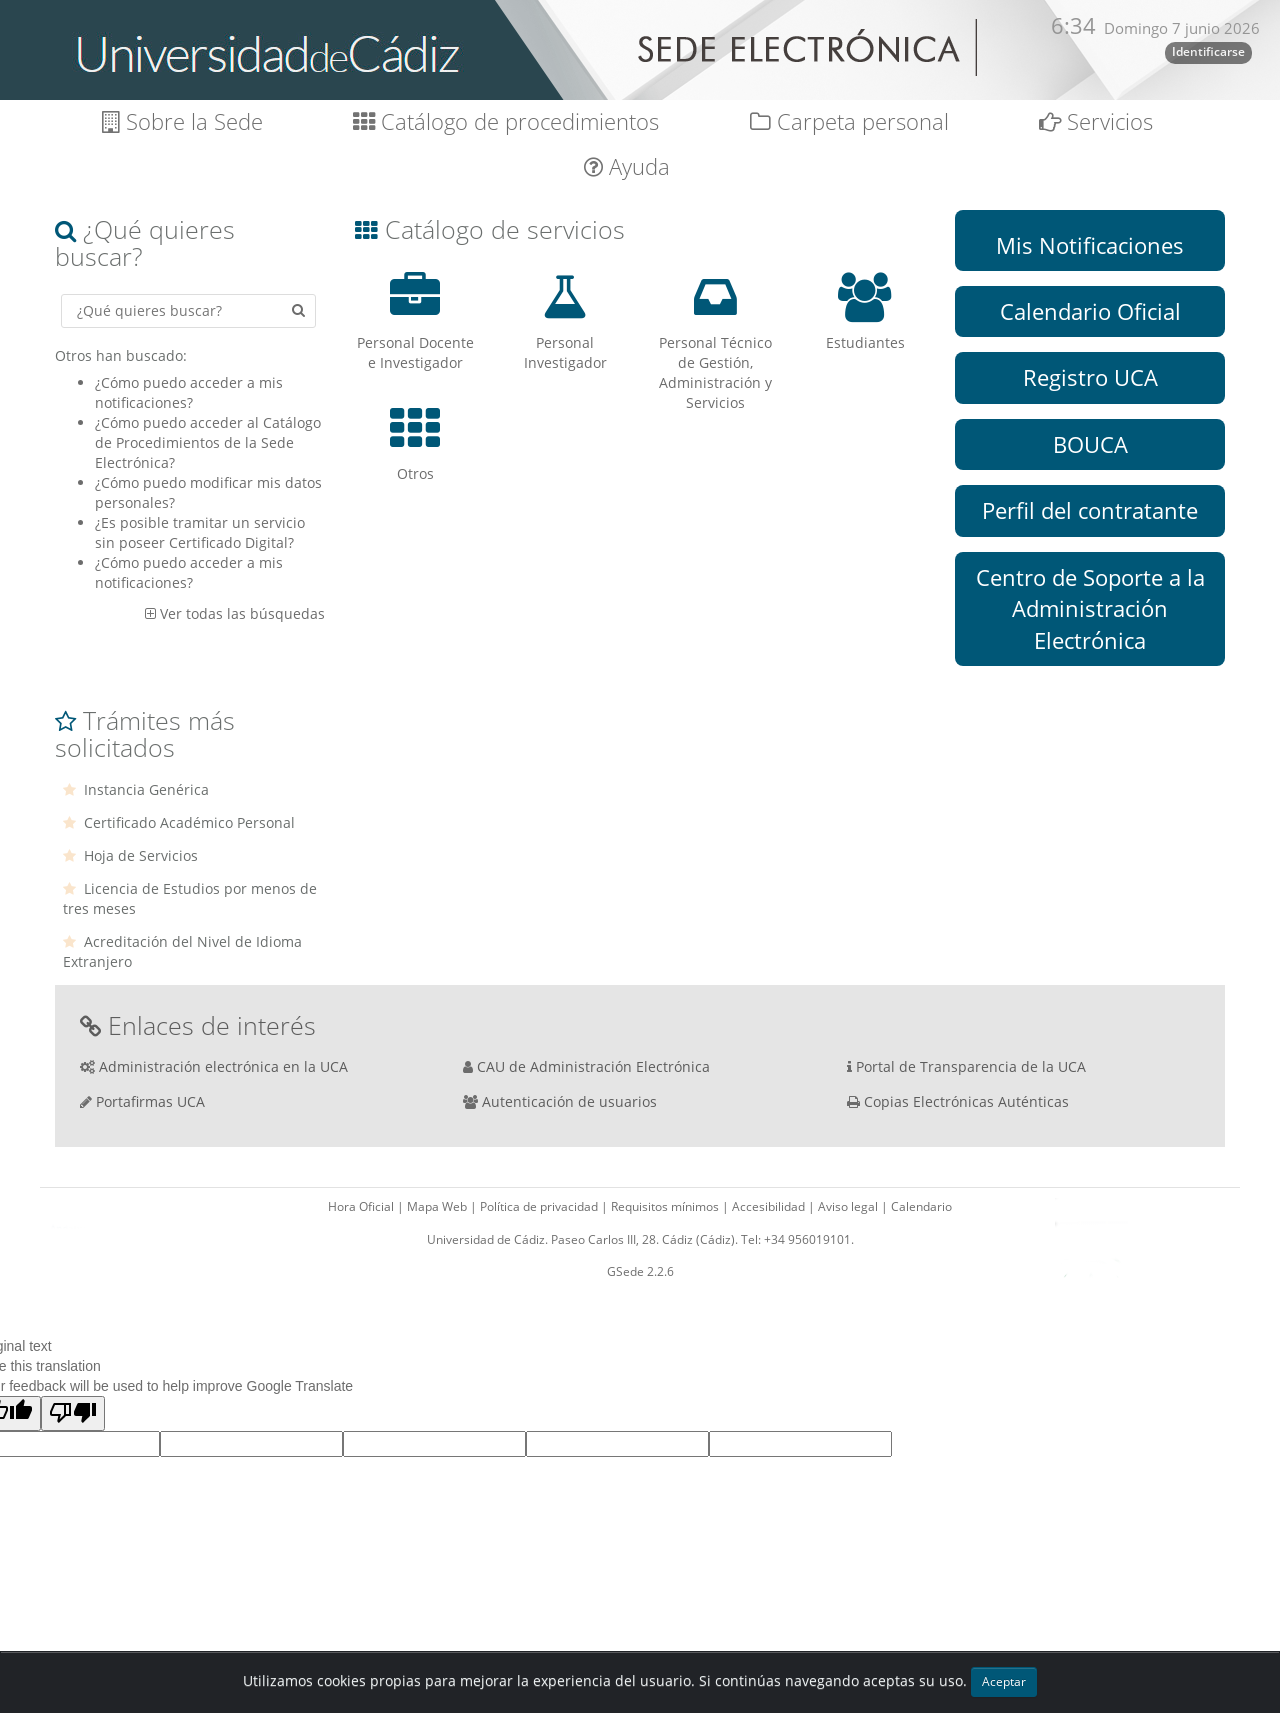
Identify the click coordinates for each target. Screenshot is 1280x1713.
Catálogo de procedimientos (506, 121)
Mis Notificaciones (1090, 245)
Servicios (1096, 121)
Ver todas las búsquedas (242, 613)
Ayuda (627, 166)
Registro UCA (1090, 377)
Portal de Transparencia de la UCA (971, 1066)
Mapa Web (438, 1206)
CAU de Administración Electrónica (593, 1066)
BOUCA (1090, 444)
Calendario (921, 1206)
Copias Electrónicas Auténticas (966, 1101)
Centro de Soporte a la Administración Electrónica (1090, 608)
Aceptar (1004, 1681)
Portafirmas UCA (150, 1101)
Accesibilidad (770, 1206)
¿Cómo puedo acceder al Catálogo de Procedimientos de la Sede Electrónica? (208, 442)
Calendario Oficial (1090, 311)
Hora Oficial (362, 1206)
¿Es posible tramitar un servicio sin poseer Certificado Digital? (200, 532)
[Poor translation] (73, 1413)
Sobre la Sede (182, 121)
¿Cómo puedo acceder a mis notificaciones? (189, 392)
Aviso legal (849, 1206)
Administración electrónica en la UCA (223, 1066)
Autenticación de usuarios (569, 1101)
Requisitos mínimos (666, 1206)
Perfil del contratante (1090, 510)
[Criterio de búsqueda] (188, 311)
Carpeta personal (849, 121)
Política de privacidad (540, 1206)
